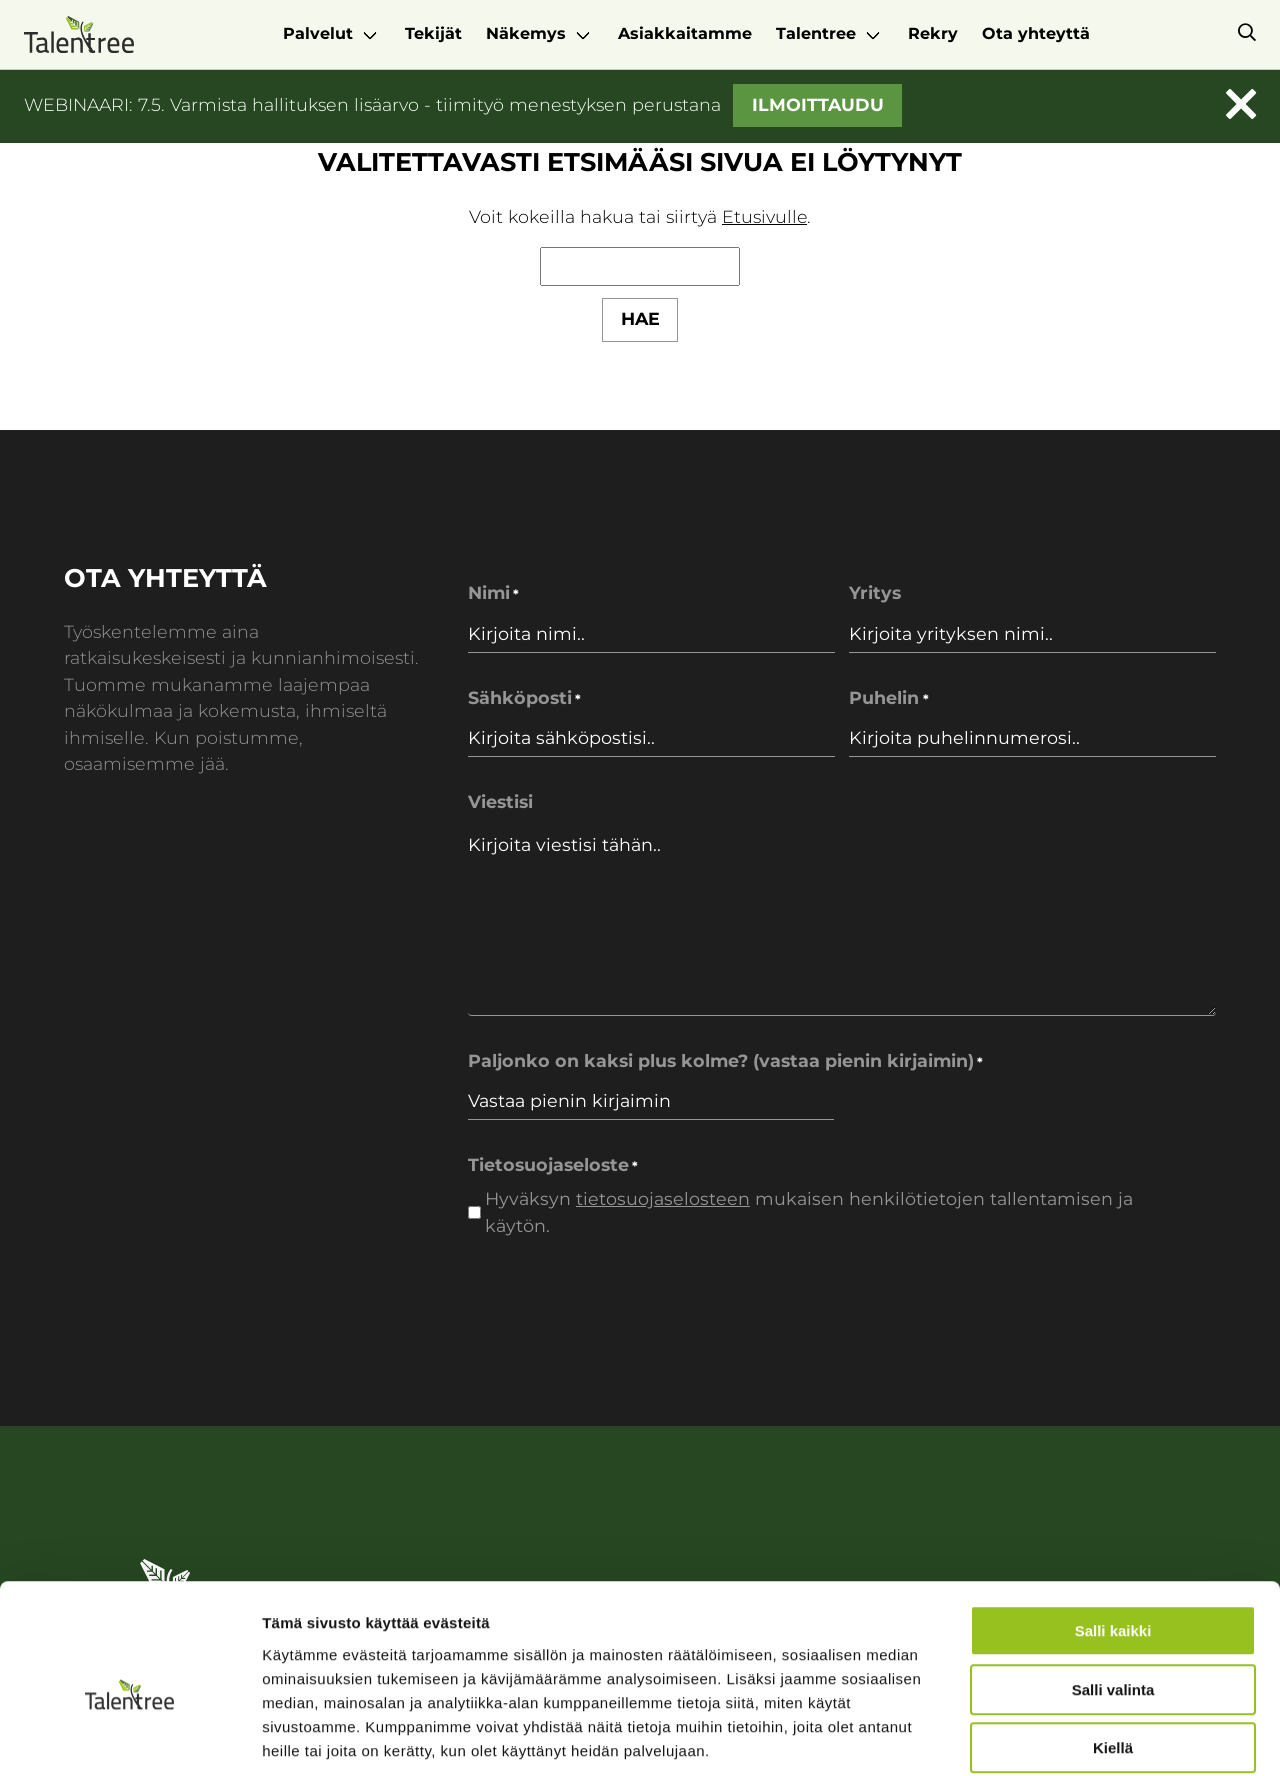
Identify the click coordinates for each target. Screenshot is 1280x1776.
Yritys (875, 592)
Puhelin (888, 698)
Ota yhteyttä (1036, 33)
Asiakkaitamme (685, 33)
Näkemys (526, 33)
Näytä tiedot (1069, 1736)
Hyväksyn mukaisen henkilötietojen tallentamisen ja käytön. (809, 1211)
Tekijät (433, 33)
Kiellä (1113, 1648)
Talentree (816, 33)
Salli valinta (1113, 1590)
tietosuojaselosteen (663, 1198)
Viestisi (500, 801)
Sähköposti (524, 698)
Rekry (933, 33)
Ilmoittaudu (818, 104)
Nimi (493, 593)
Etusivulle (765, 216)
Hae (640, 318)
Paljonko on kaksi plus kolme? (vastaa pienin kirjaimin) (725, 1061)
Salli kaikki (1113, 1531)
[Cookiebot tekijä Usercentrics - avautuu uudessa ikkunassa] (129, 1737)
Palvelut (318, 33)
